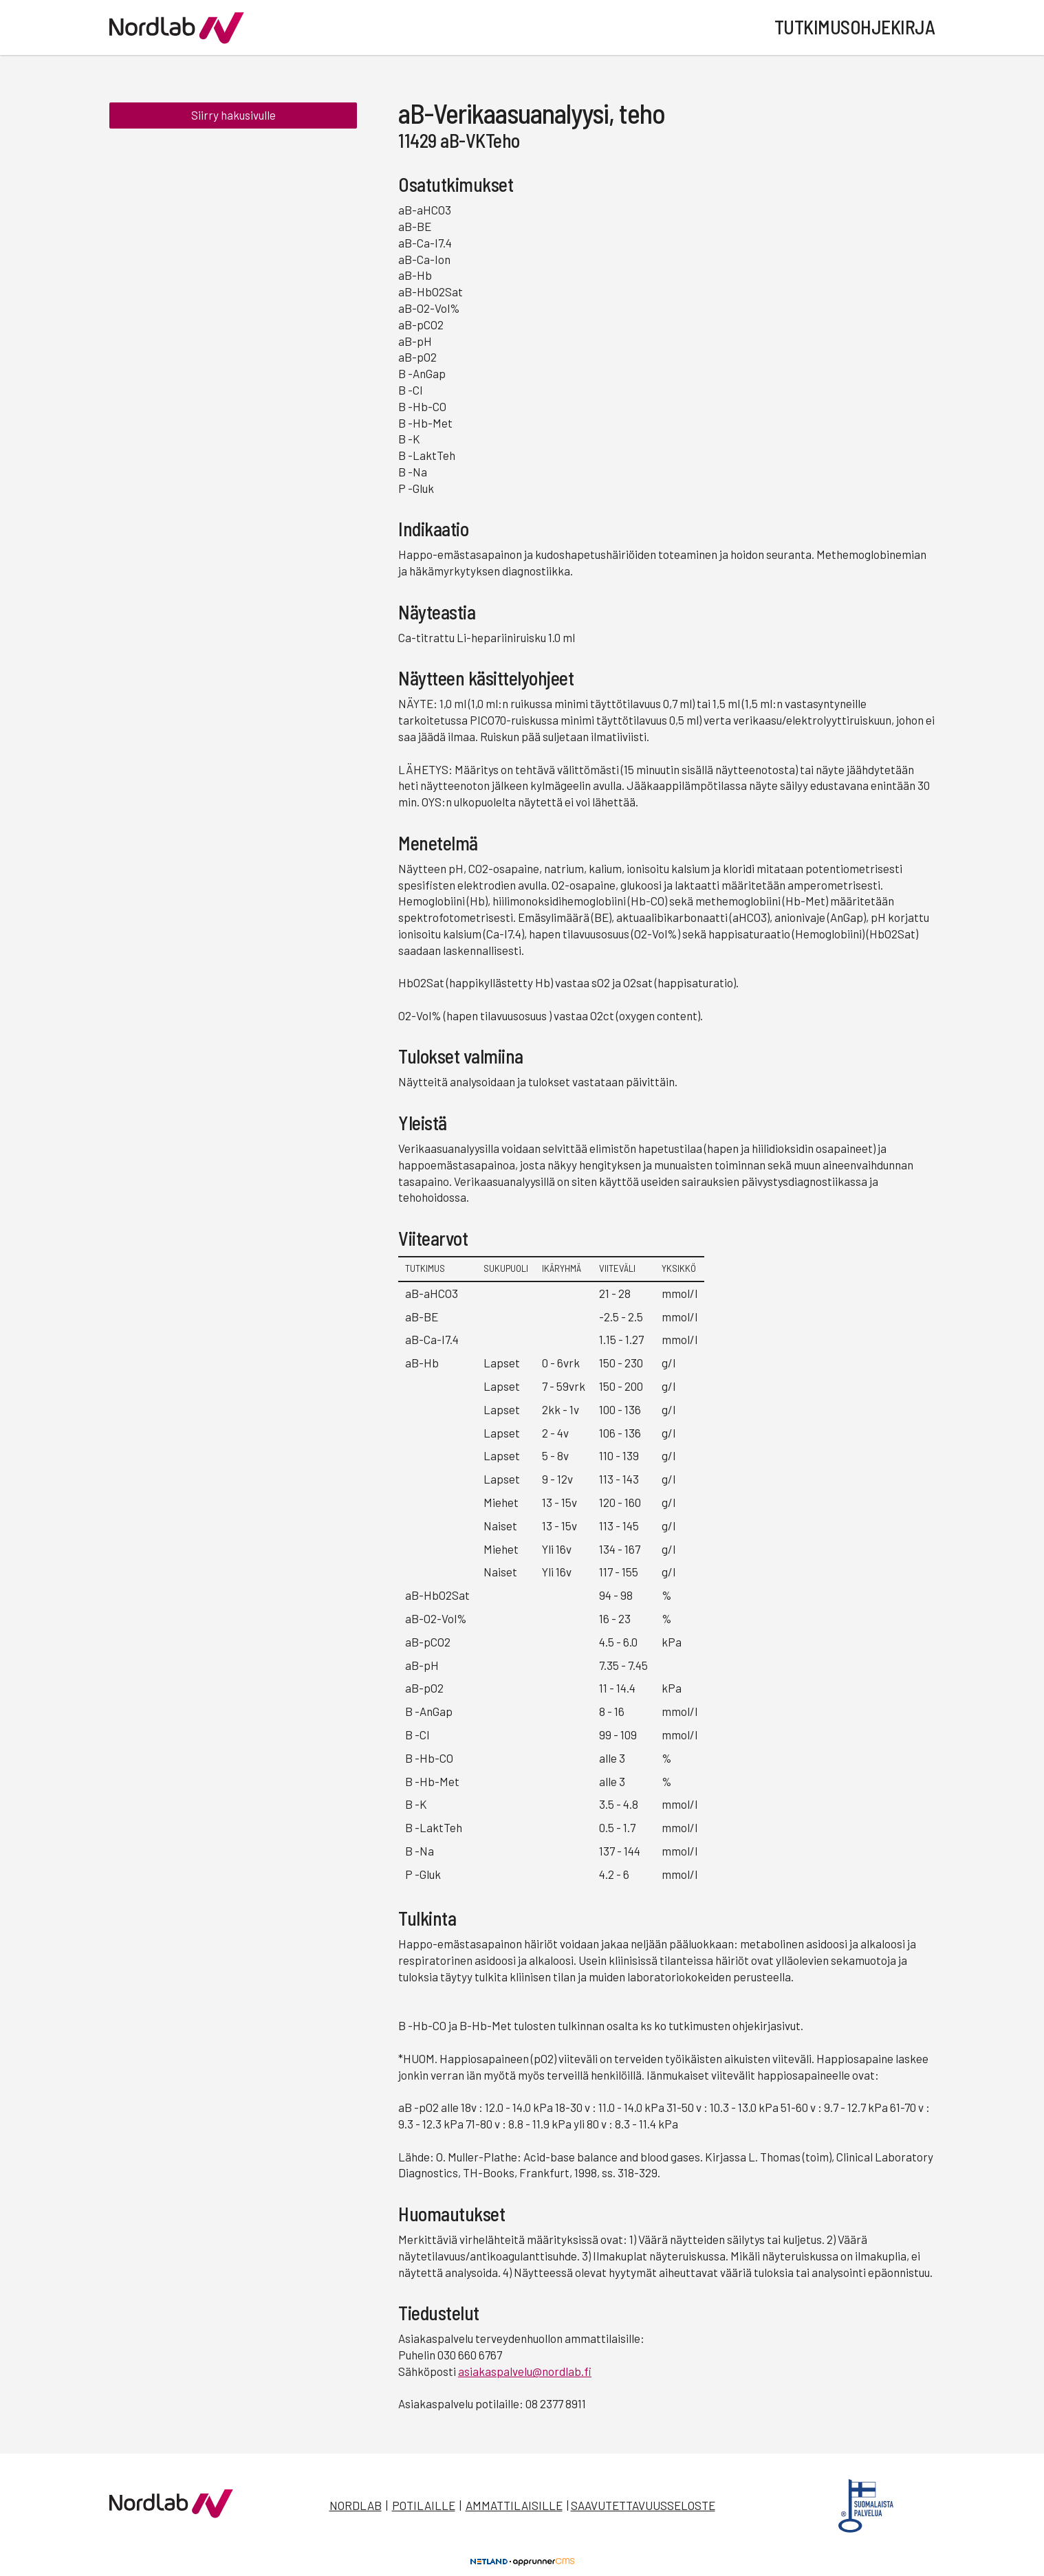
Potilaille (423, 2505)
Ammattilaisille (514, 2505)
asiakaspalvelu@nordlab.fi (524, 2371)
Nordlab (355, 2505)
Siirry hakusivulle (233, 115)
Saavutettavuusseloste (643, 2505)
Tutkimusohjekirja (854, 26)
